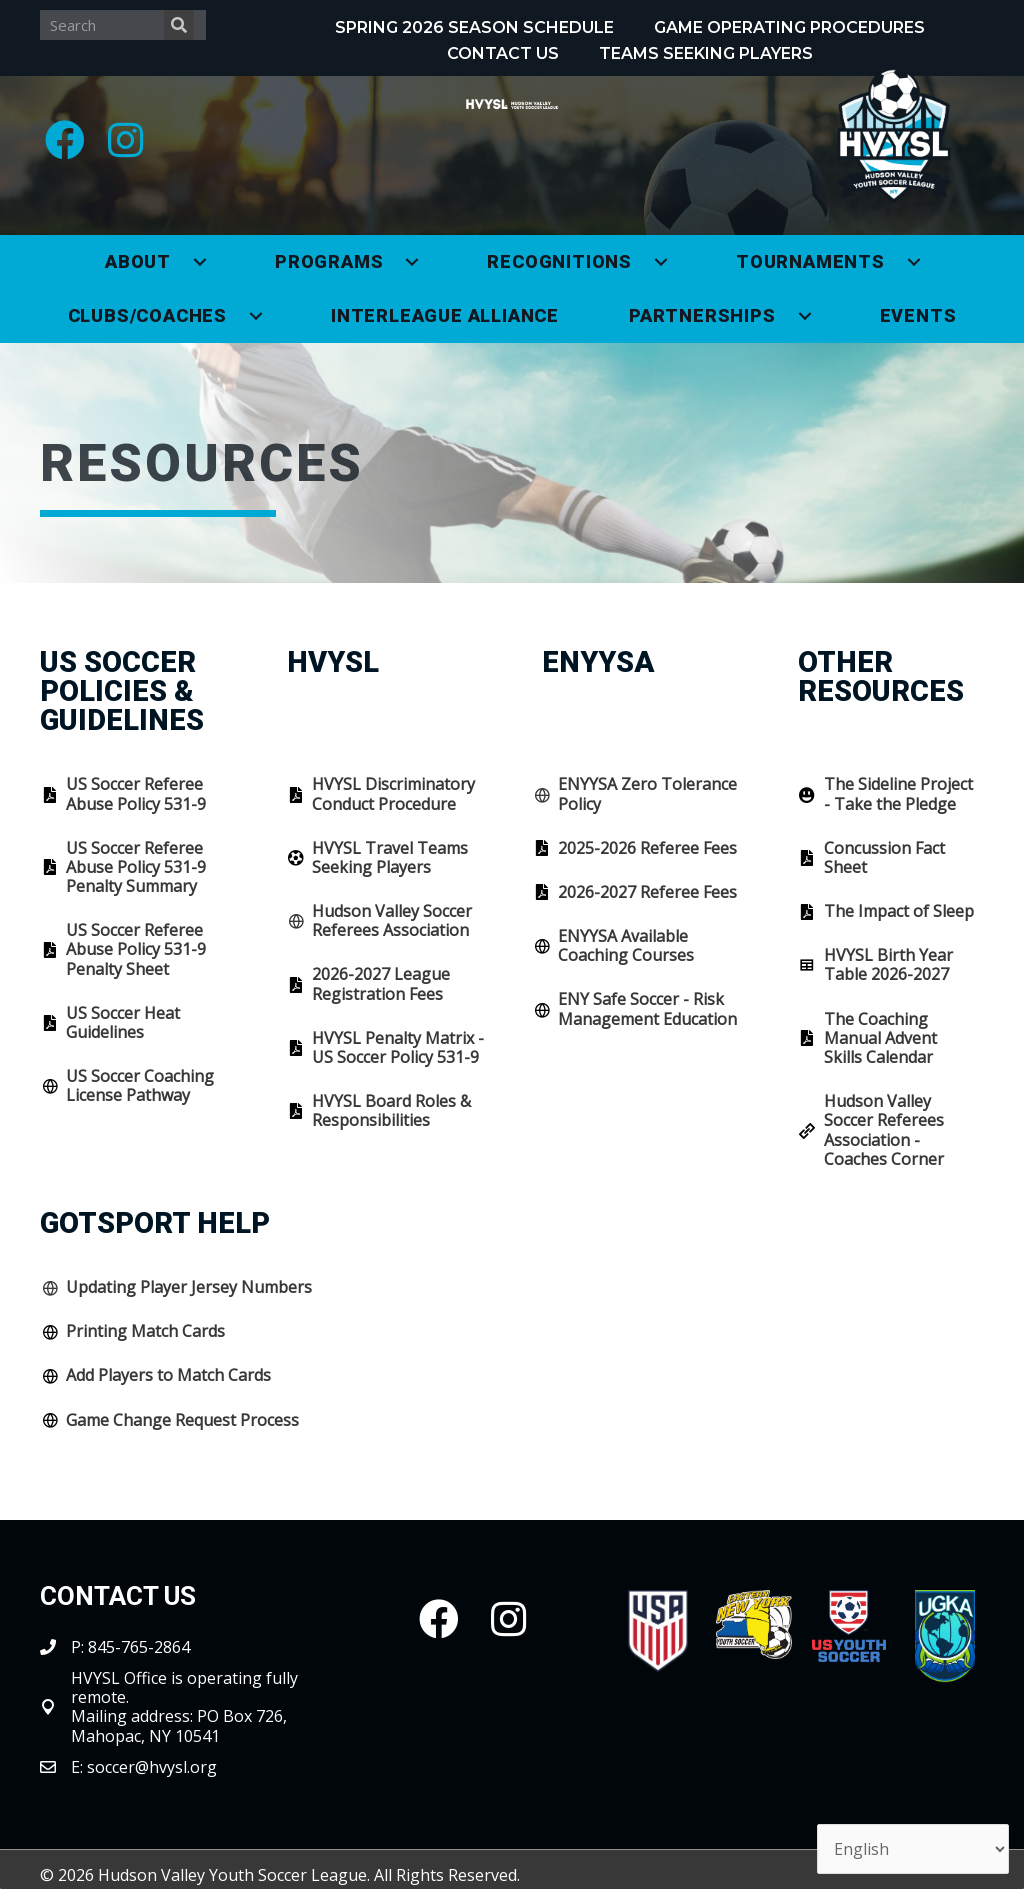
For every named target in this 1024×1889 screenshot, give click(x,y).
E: (79, 1767)
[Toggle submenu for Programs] (412, 262)
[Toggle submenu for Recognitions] (661, 262)
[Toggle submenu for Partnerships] (805, 316)
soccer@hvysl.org (152, 1767)
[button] (65, 140)
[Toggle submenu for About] (200, 262)
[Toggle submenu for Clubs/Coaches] (256, 316)
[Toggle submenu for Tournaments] (914, 262)
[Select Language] (913, 1849)
